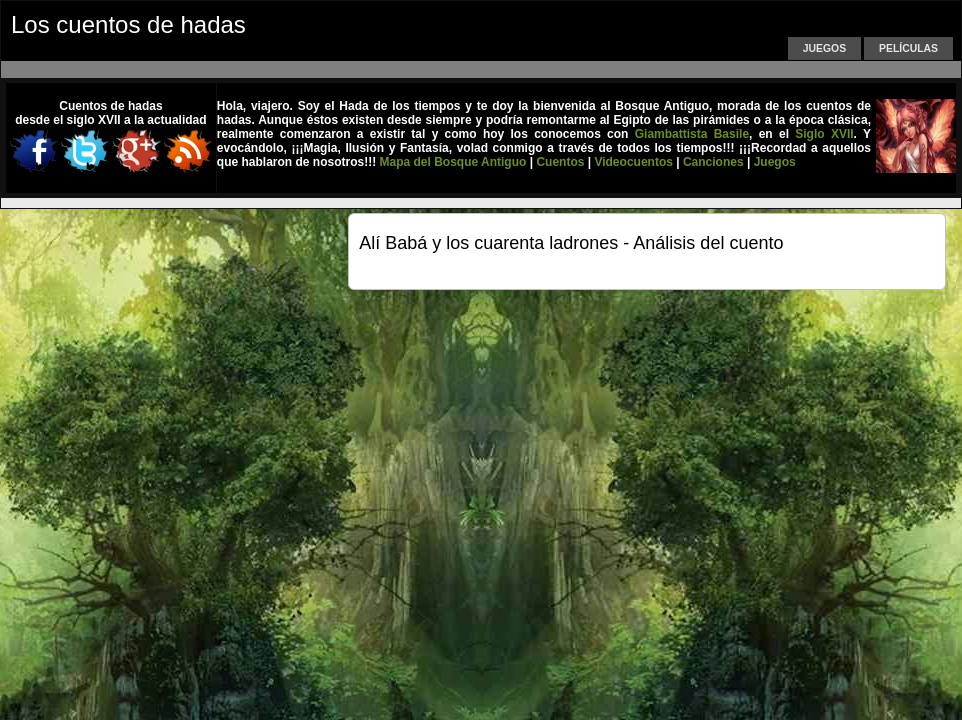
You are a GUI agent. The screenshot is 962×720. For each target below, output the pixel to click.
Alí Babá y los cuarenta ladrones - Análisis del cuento (571, 243)
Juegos (824, 48)
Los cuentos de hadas (128, 24)
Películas (908, 48)
